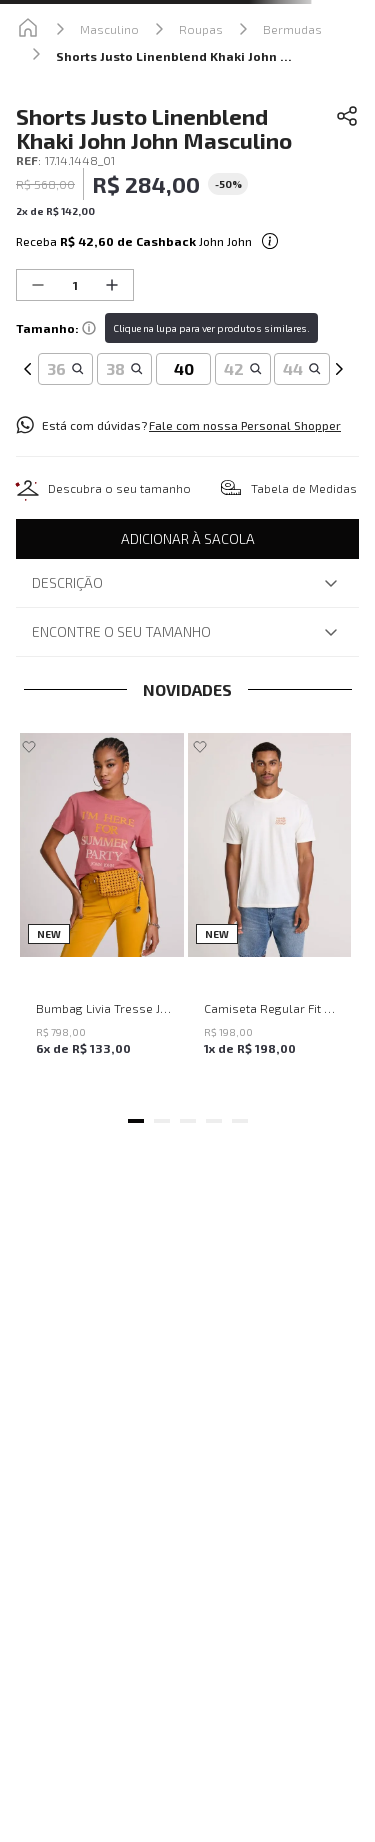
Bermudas (292, 29)
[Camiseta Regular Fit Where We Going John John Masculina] (270, 914)
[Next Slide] (339, 346)
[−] (38, 285)
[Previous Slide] (28, 346)
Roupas (201, 29)
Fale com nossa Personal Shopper (245, 425)
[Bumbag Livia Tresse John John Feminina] (102, 914)
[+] (112, 285)
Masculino (109, 29)
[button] (65, 369)
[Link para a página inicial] (28, 29)
